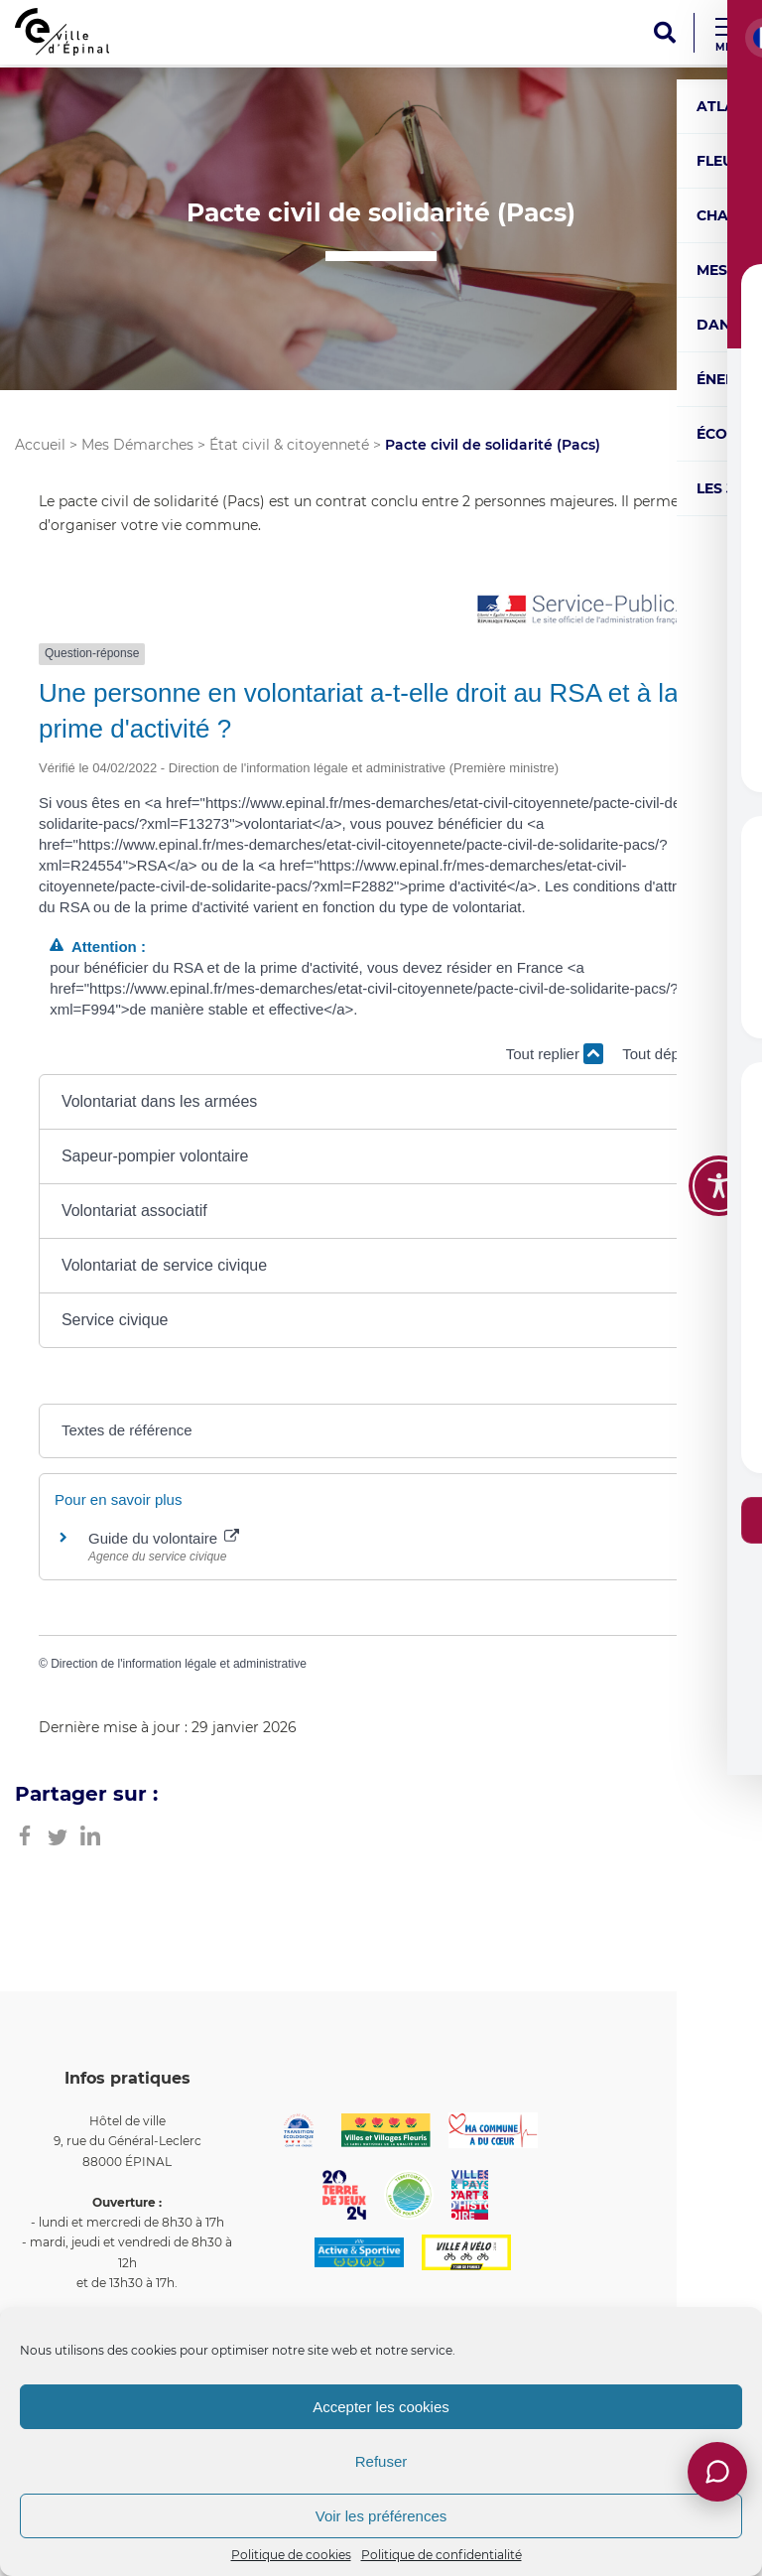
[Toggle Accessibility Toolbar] (719, 1185)
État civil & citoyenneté (289, 445)
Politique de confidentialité (441, 2554)
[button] (381, 1102)
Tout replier (554, 1053)
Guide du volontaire (163, 1538)
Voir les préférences (381, 2516)
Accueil (40, 445)
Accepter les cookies (381, 2406)
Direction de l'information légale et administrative (179, 1664)
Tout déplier (672, 1053)
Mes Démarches (137, 445)
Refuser (381, 2461)
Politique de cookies (291, 2554)
